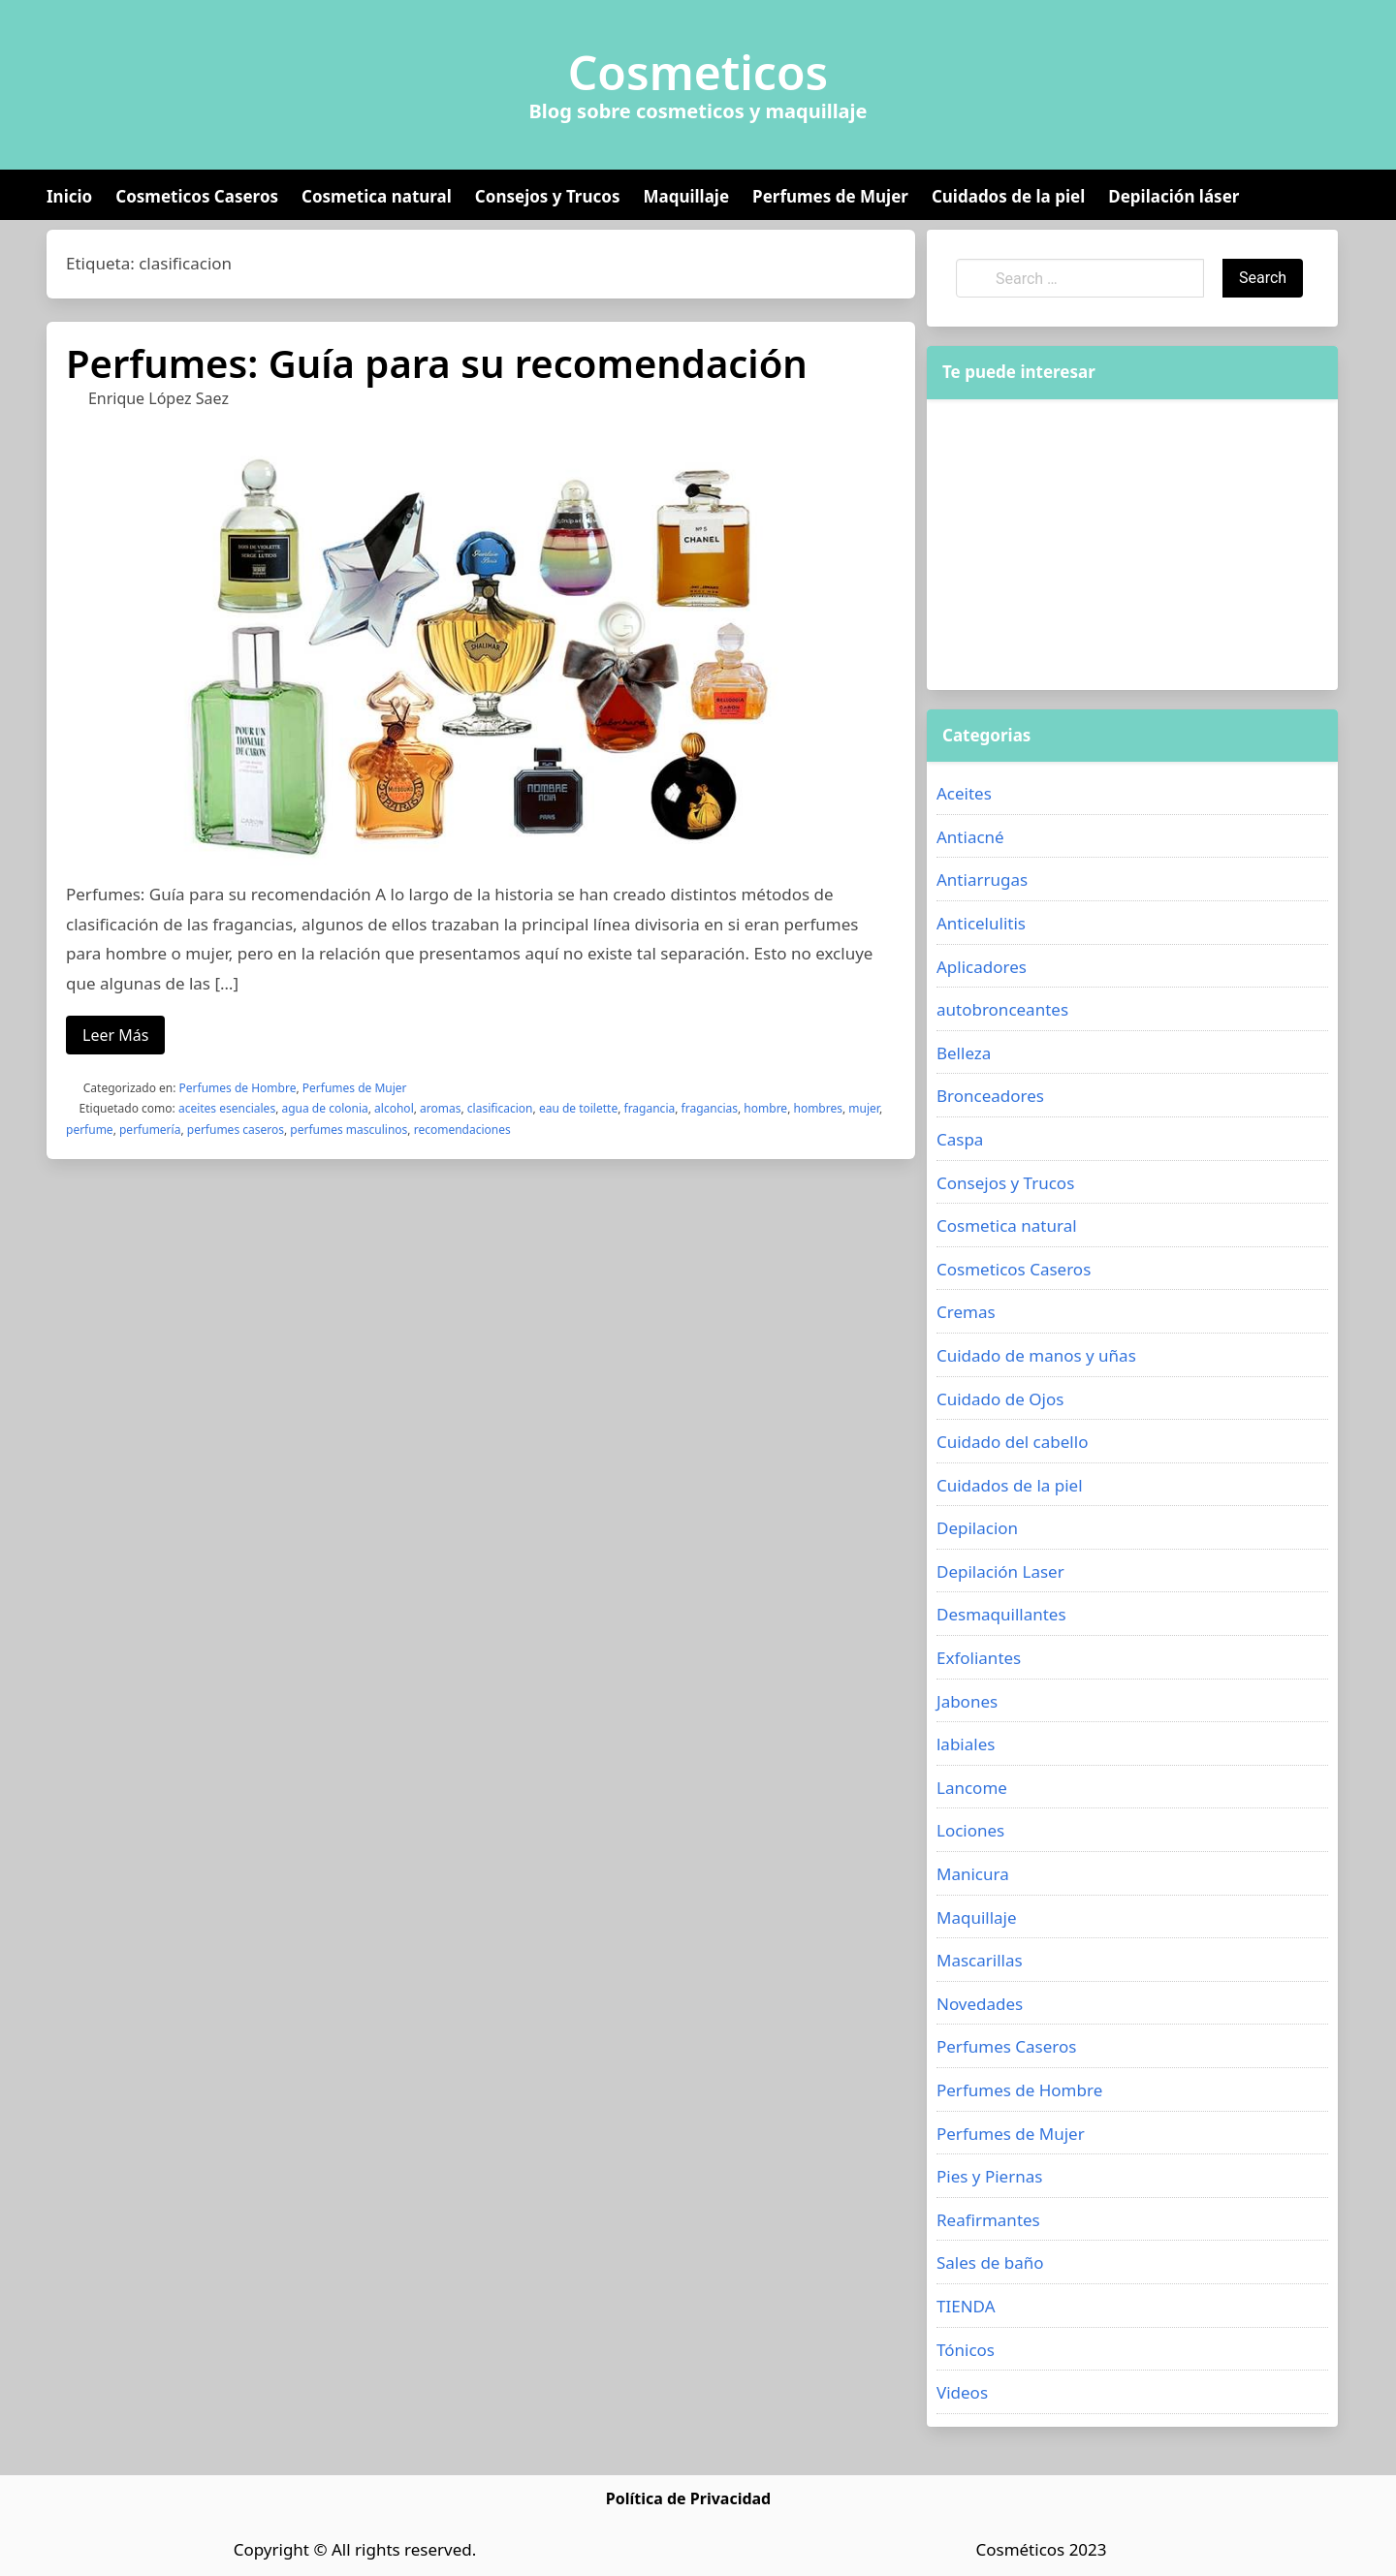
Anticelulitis (981, 923)
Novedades (979, 2004)
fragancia (650, 1108)
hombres (817, 1108)
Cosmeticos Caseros (196, 196)
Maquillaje (686, 196)
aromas (440, 1108)
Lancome (971, 1787)
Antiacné (970, 837)
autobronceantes (1002, 1009)
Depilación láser (1173, 196)
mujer (863, 1108)
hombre (765, 1108)
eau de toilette (578, 1108)
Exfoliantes (978, 1658)
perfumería (149, 1129)
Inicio (69, 196)
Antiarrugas (982, 879)
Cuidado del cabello (1012, 1441)
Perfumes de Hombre (238, 1088)
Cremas (966, 1312)
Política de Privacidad (688, 2498)
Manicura (972, 1874)
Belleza (963, 1053)
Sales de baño (990, 2262)
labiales (965, 1744)
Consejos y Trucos (547, 196)
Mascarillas (979, 1960)
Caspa (959, 1139)
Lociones (970, 1830)
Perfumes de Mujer (830, 196)
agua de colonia (324, 1108)
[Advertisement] (1132, 544)
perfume (89, 1129)
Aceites (964, 793)
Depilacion (977, 1528)
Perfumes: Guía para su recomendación (437, 363)
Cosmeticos (698, 73)
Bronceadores (990, 1095)
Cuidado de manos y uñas (1036, 1355)
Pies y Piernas (989, 2176)
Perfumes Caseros (1006, 2046)
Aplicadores (981, 967)
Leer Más (115, 1035)
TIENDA (966, 2306)
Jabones (967, 1701)
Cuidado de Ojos (999, 1399)
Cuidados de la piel (1008, 196)
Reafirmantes (988, 2220)
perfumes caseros (235, 1129)
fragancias (710, 1108)
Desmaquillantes (1001, 1614)
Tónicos (965, 2350)
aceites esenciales (226, 1108)
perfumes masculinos (348, 1129)
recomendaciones (462, 1129)
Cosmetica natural (376, 196)
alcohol (394, 1108)
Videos (962, 2392)
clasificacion (500, 1108)
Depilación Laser (1000, 1571)
